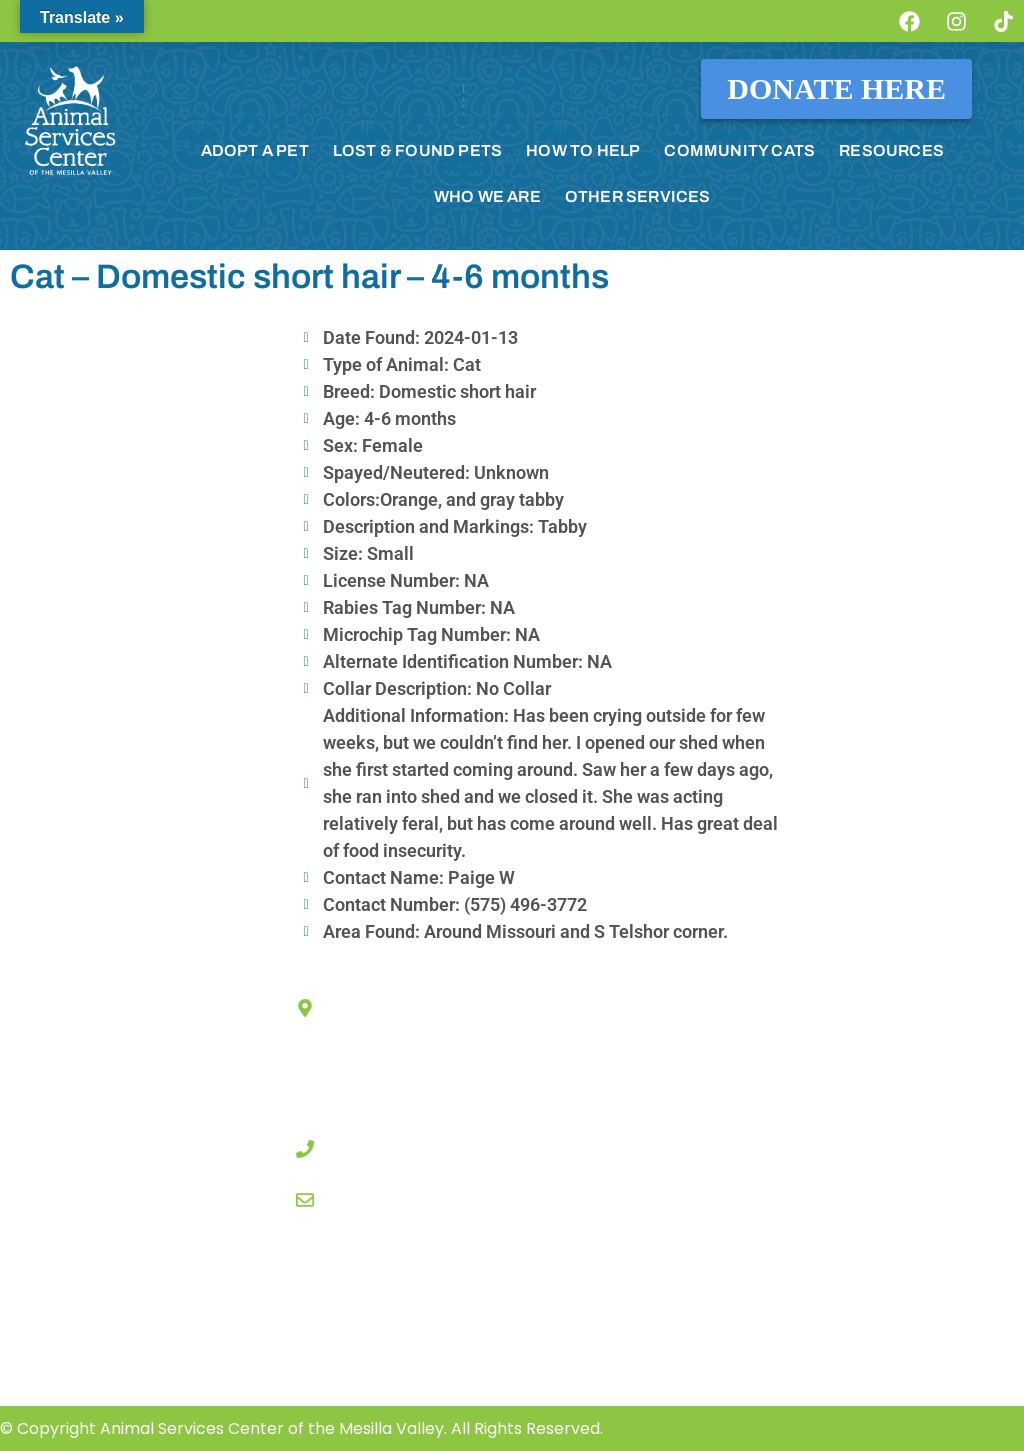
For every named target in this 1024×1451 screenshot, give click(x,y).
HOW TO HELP (583, 150)
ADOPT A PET (255, 150)
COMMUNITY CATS (739, 150)
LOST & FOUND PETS (417, 150)
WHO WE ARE (487, 196)
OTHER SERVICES (638, 196)
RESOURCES (891, 150)
